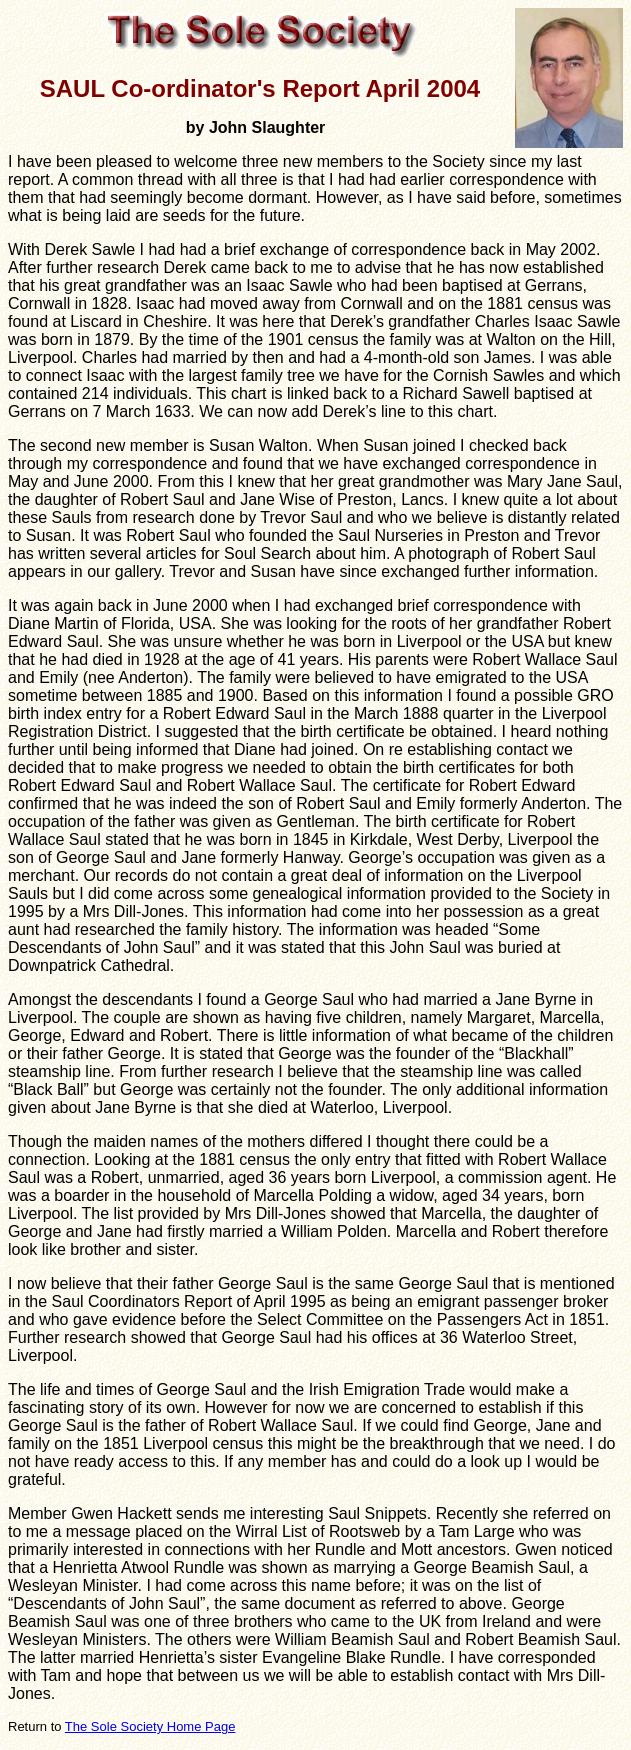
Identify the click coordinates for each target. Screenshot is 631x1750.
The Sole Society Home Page (150, 1726)
